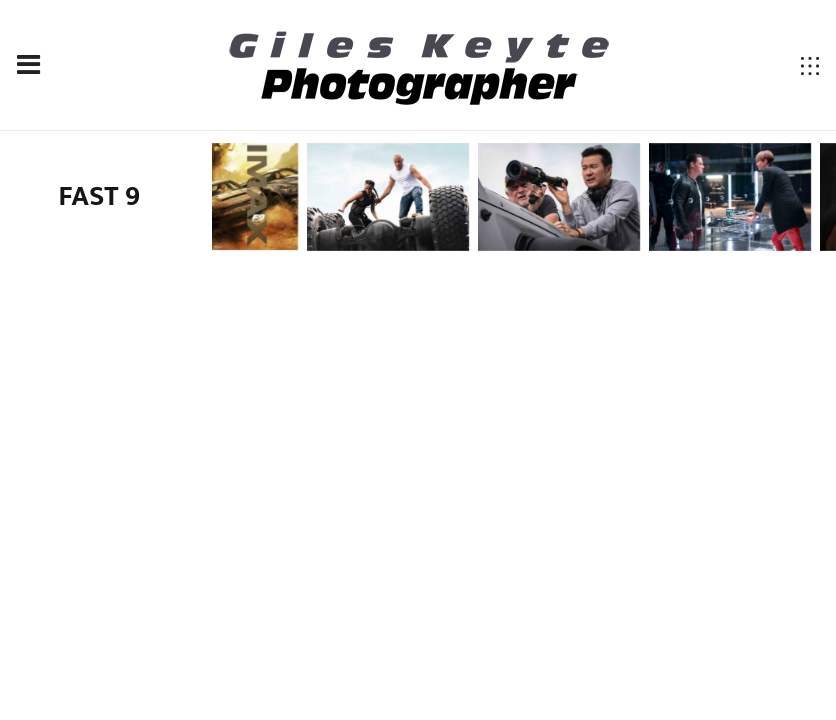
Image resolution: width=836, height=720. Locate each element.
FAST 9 (100, 196)
